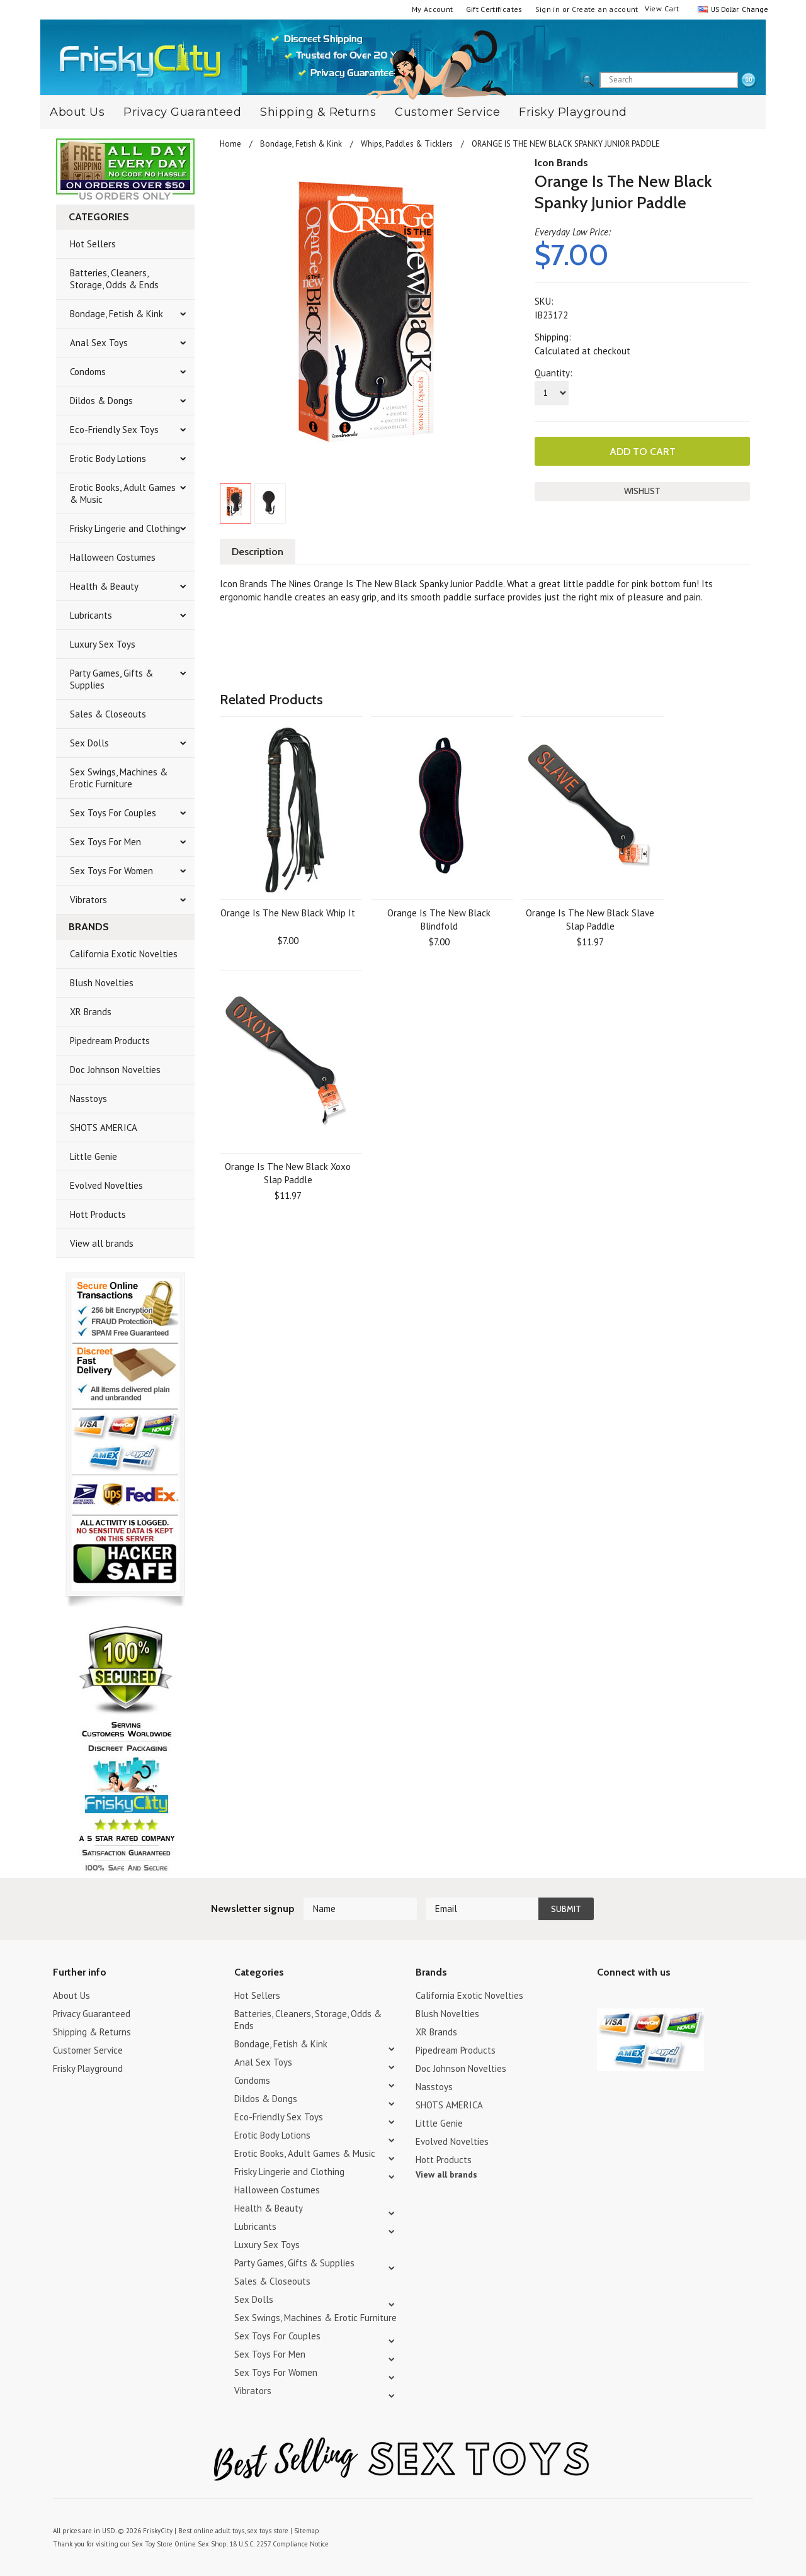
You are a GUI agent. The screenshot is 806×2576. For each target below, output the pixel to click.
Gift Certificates (494, 9)
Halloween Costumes (113, 557)
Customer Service (447, 112)
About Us (77, 112)
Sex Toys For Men (105, 842)
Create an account (605, 9)
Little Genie (93, 1156)
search (748, 80)
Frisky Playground (573, 112)
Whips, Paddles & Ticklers (407, 143)
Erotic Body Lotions (108, 458)
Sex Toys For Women (111, 871)
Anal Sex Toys (99, 343)
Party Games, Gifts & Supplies (111, 679)
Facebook (671, 1997)
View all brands (101, 1243)
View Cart (662, 8)
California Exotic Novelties (124, 954)
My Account (432, 9)
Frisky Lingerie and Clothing (125, 528)
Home (230, 143)
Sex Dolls (89, 743)
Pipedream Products (110, 1041)
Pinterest (649, 1997)
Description (257, 552)
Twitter (605, 1997)
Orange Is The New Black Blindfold (439, 919)
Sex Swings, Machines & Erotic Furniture (118, 778)
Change (754, 9)
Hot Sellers (93, 244)
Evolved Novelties (106, 1185)
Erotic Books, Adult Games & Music (123, 493)
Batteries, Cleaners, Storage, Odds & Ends (114, 279)
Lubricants (91, 615)
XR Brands (90, 1012)
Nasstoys (88, 1099)
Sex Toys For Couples (113, 813)
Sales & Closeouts (108, 714)
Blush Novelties (101, 983)
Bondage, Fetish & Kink (116, 314)
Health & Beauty (104, 586)
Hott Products (98, 1214)
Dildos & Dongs (101, 401)
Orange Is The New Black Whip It (287, 913)
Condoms (88, 372)
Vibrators (88, 900)
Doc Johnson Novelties (115, 1070)
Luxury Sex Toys (102, 644)
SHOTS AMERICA (103, 1127)
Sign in (547, 9)
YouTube (627, 1997)
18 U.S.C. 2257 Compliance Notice (279, 2543)
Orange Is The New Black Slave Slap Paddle (590, 919)
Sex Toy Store (152, 2543)
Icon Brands (561, 163)
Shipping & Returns (318, 112)
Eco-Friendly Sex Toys (114, 430)
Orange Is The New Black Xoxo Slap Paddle (288, 1173)
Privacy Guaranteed (182, 112)
